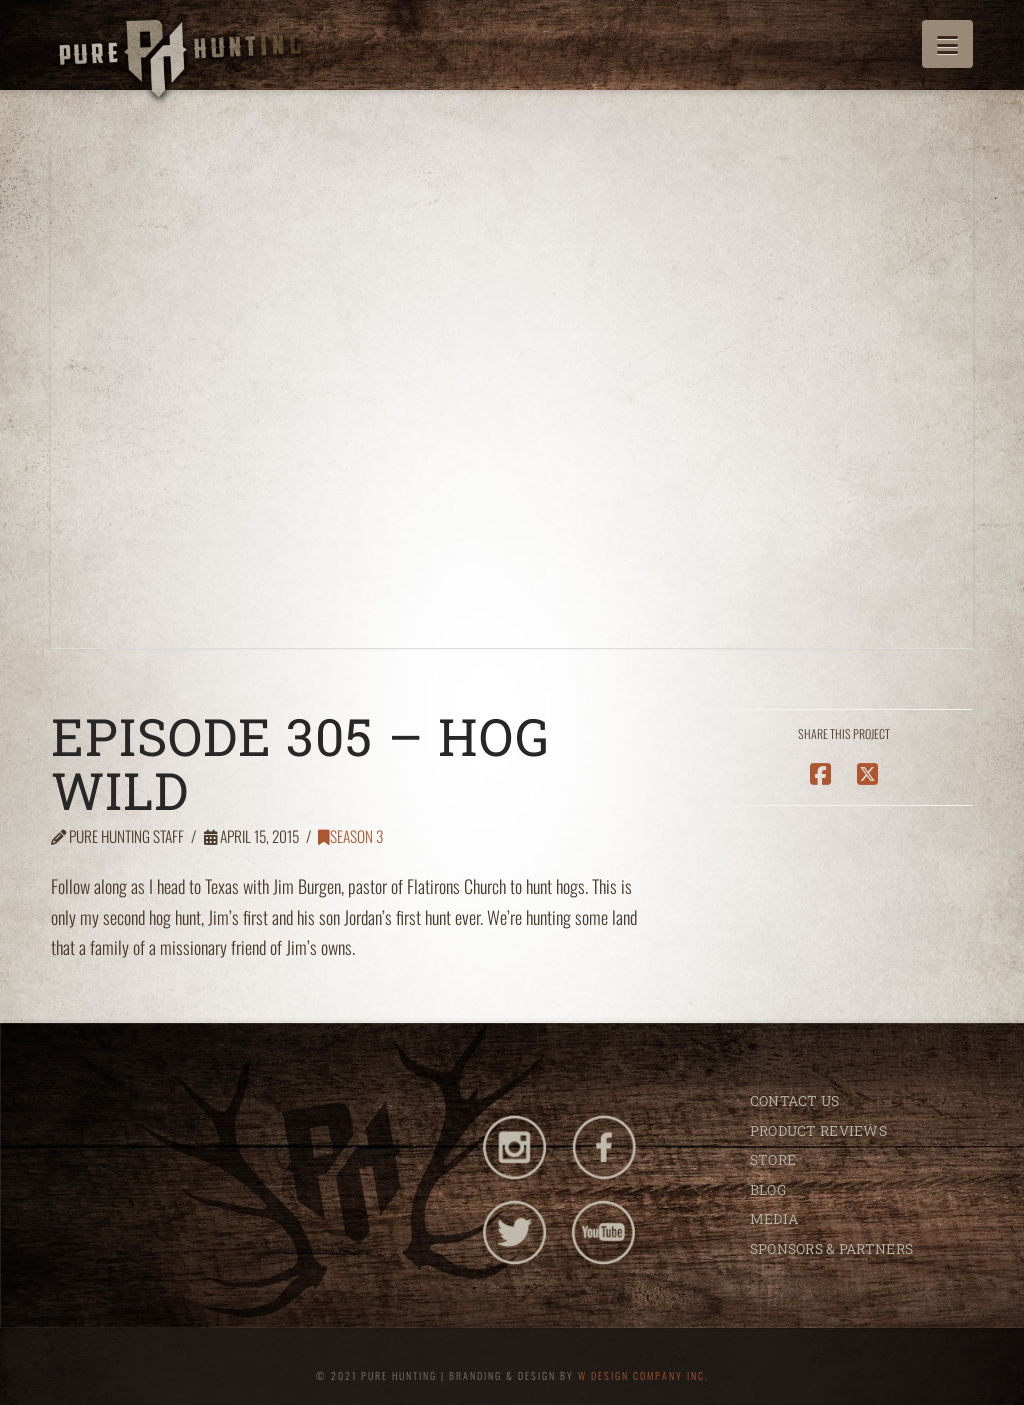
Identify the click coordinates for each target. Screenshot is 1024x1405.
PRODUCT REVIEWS (818, 1130)
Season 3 (350, 836)
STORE (773, 1159)
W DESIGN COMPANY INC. (643, 1375)
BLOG (768, 1189)
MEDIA (774, 1218)
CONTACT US (795, 1100)
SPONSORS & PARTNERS (831, 1248)
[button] (947, 44)
